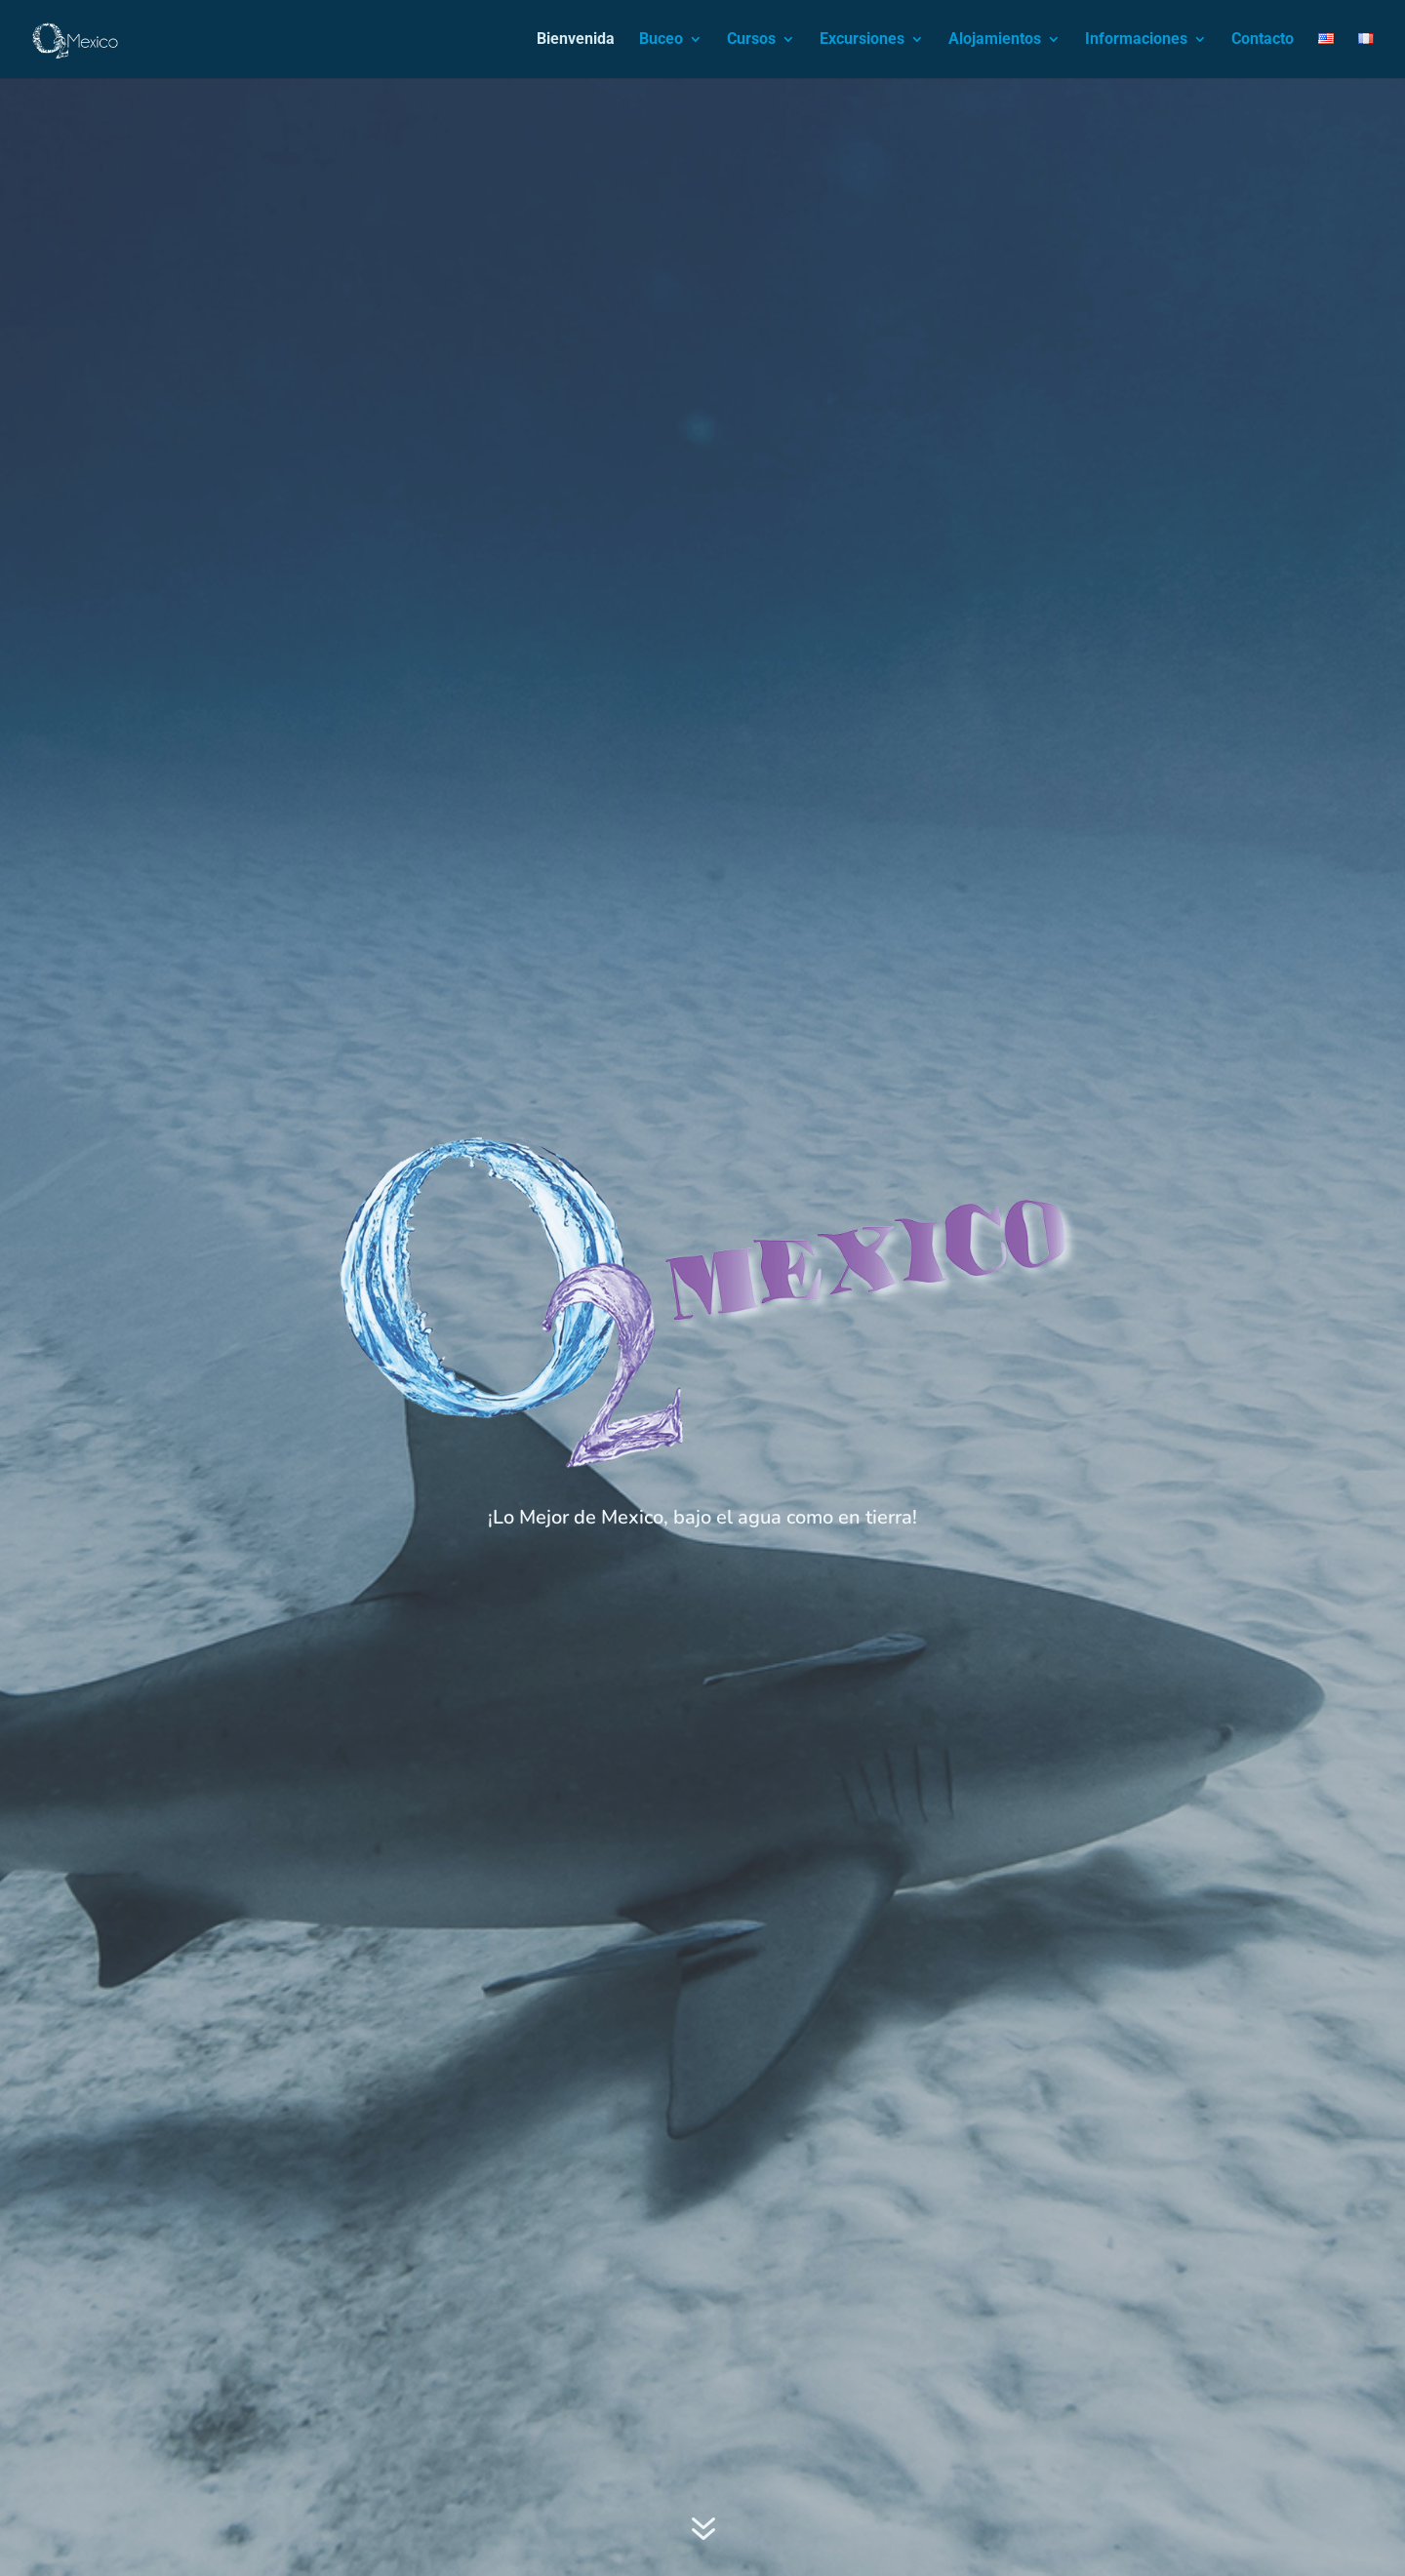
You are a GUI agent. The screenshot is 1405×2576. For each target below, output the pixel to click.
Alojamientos (994, 40)
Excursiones (862, 40)
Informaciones (1136, 40)
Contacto (1262, 40)
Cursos (751, 40)
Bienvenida (576, 40)
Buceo (661, 40)
